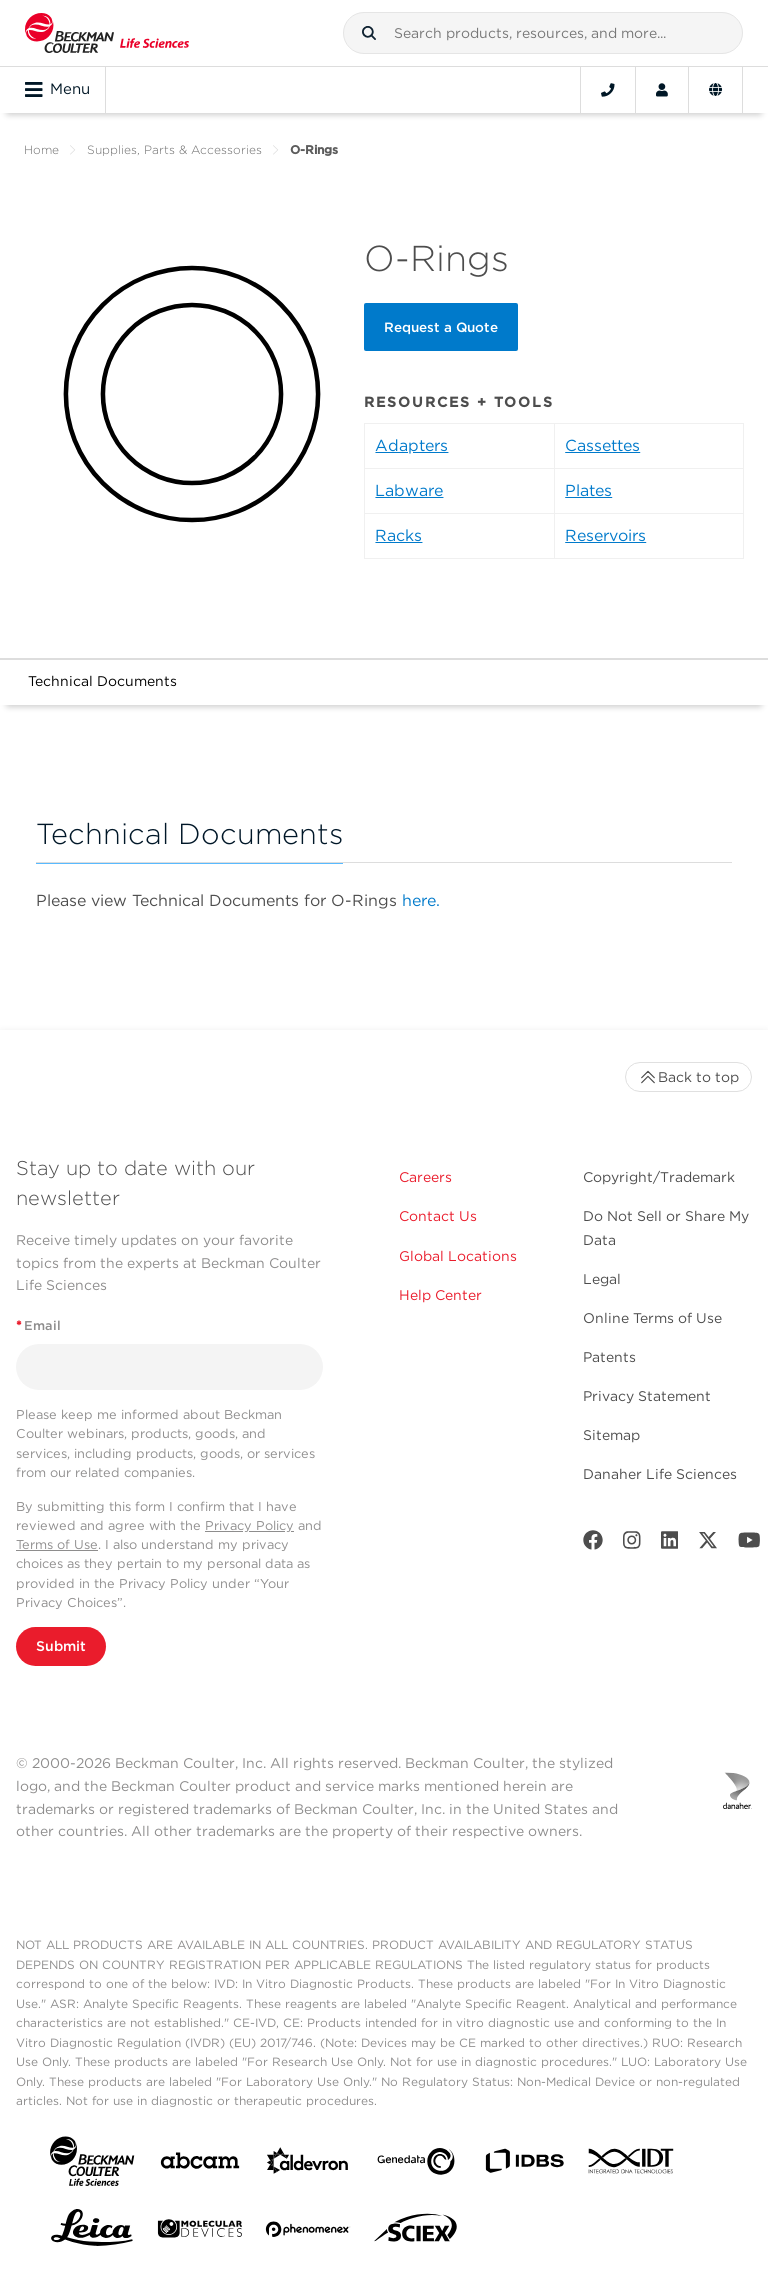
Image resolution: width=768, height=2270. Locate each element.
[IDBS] (524, 2165)
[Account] (662, 90)
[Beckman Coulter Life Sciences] (107, 33)
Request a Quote (441, 327)
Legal (602, 1279)
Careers (425, 1177)
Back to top (688, 1077)
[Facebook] (593, 1544)
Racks (398, 535)
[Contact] (608, 90)
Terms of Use (57, 1544)
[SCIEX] (416, 2233)
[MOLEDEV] (200, 2232)
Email (38, 1325)
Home (41, 149)
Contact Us (438, 1216)
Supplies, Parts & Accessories (174, 149)
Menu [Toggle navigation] (57, 90)
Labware (409, 490)
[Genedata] (416, 2165)
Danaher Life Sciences (660, 1474)
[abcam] (200, 2164)
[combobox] (543, 33)
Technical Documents (102, 681)
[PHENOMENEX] (308, 2233)
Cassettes (602, 445)
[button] (369, 33)
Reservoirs (605, 535)
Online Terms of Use (652, 1318)
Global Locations (458, 1256)
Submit (61, 1646)
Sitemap (611, 1435)
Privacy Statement (647, 1396)
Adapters (411, 445)
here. (421, 900)
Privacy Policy (249, 1525)
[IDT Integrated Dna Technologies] (632, 2165)
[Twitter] (708, 1544)
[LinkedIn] (670, 1544)
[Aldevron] (308, 2165)
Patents (609, 1357)
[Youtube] (749, 1544)
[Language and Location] (715, 90)
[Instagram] (632, 1544)
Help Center (440, 1295)
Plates (588, 490)
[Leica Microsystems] (92, 2233)
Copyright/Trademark (659, 1177)
